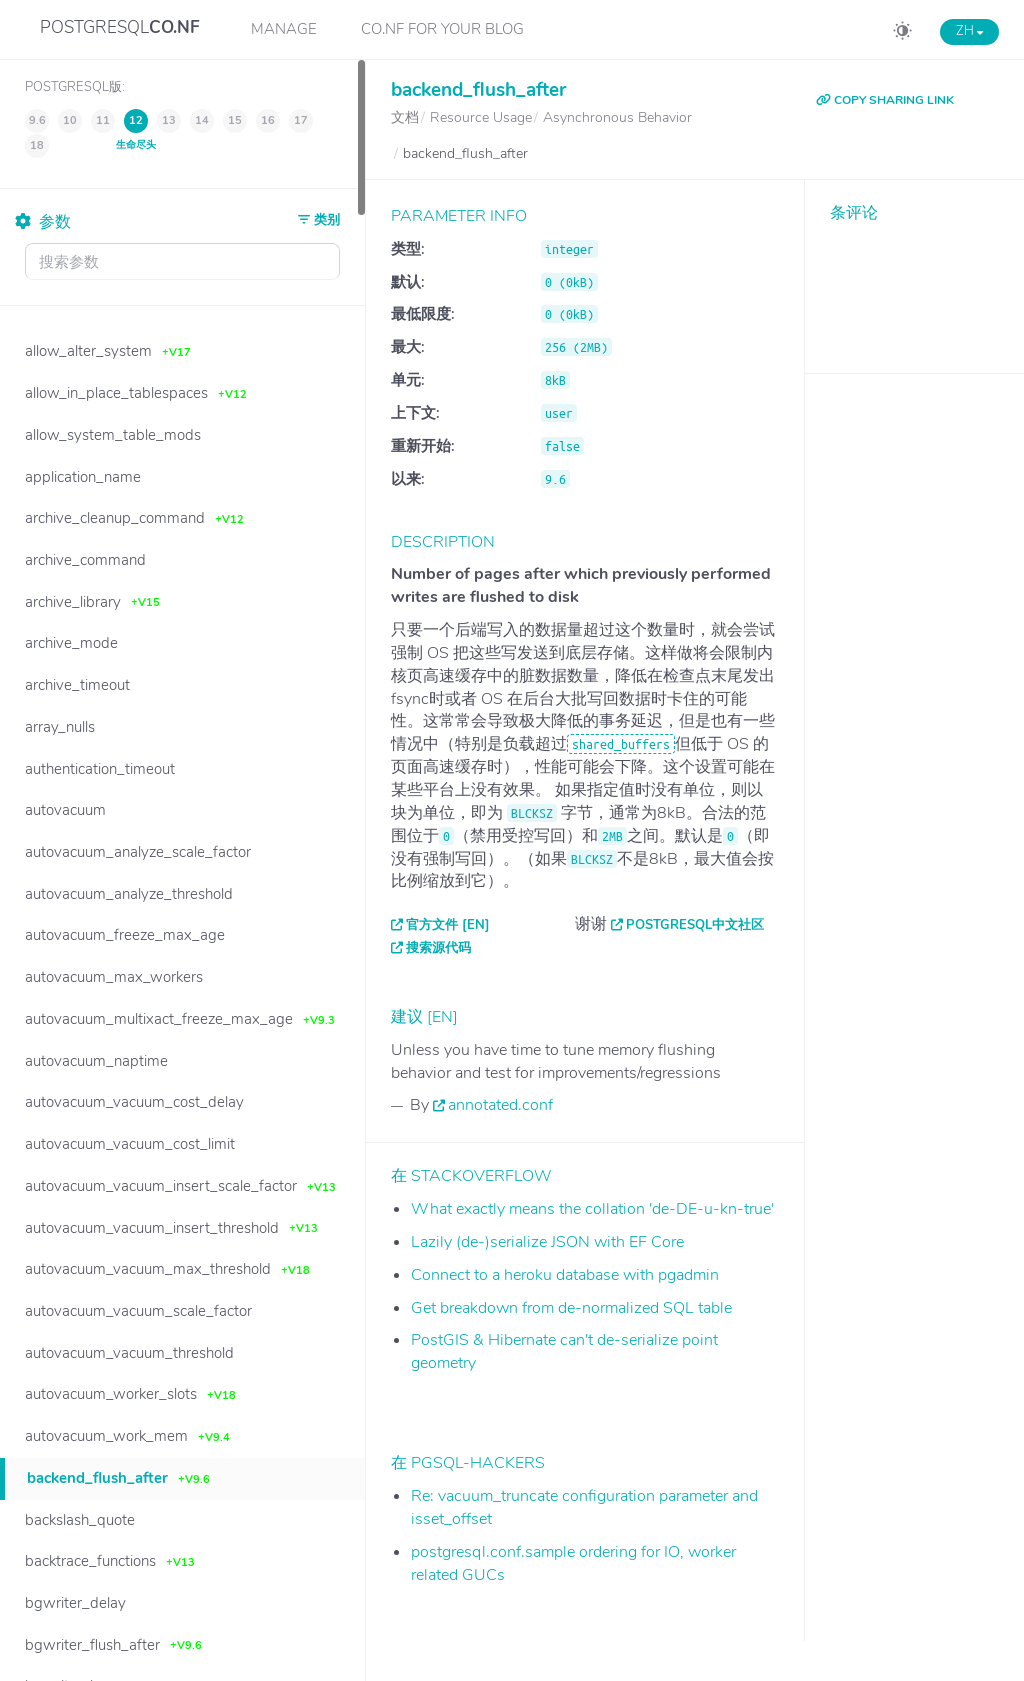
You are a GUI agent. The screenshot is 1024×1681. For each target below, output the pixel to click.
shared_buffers (621, 744)
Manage (284, 29)
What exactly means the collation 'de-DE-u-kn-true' (592, 1209)
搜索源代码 (438, 948)
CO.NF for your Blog (442, 29)
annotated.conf (500, 1105)
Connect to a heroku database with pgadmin (565, 1275)
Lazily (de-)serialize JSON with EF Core (547, 1242)
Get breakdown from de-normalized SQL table (571, 1308)
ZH (969, 31)
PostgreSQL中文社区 (695, 925)
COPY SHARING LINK (885, 100)
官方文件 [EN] (448, 925)
